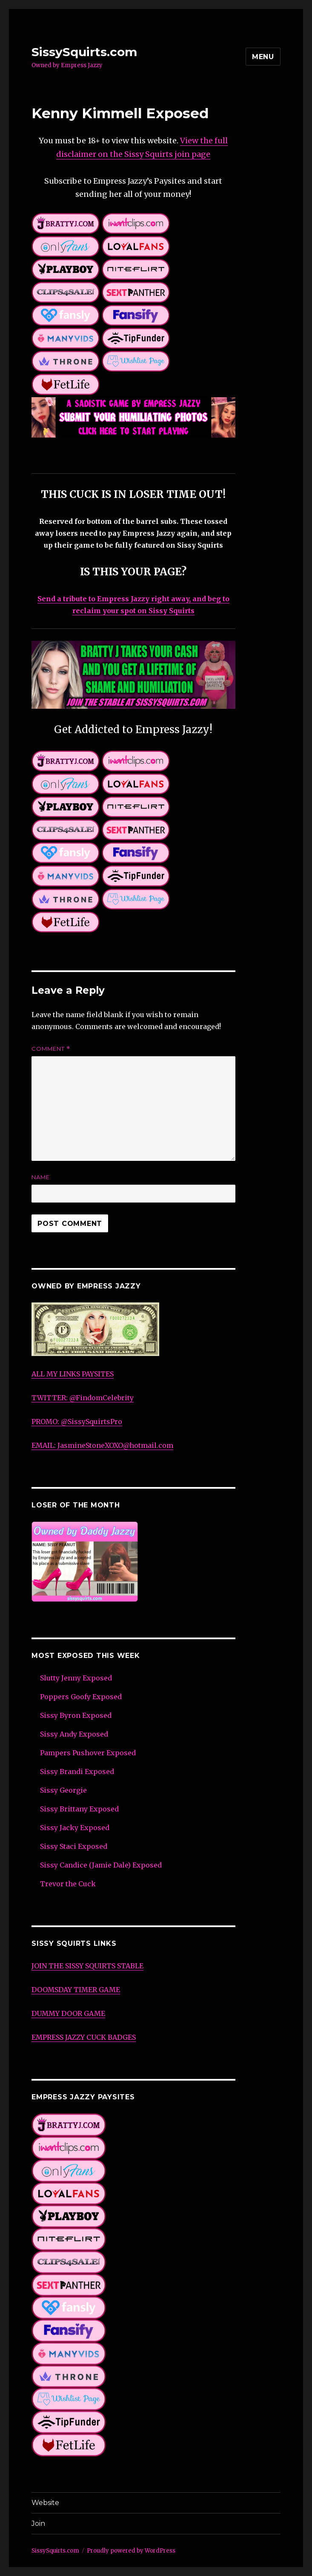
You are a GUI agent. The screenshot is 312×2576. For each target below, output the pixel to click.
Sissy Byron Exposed (76, 1715)
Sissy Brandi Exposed (77, 1771)
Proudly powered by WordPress (131, 2550)
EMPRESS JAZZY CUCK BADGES (83, 2037)
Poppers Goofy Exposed (81, 1696)
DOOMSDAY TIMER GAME (75, 1989)
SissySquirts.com (84, 52)
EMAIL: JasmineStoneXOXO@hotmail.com (102, 1445)
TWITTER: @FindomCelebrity (82, 1397)
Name (40, 1177)
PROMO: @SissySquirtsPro (76, 1421)
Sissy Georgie (63, 1790)
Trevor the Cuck (68, 1883)
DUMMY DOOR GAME (68, 2013)
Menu (263, 57)
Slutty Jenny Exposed (76, 1678)
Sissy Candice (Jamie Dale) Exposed (101, 1865)
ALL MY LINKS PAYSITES (72, 1374)
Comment (50, 1048)
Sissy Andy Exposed (74, 1734)
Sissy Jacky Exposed (74, 1827)
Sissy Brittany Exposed (79, 1809)
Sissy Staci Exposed (73, 1846)
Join (38, 2523)
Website (45, 2503)
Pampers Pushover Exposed (88, 1753)
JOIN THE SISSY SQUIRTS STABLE (87, 1966)
